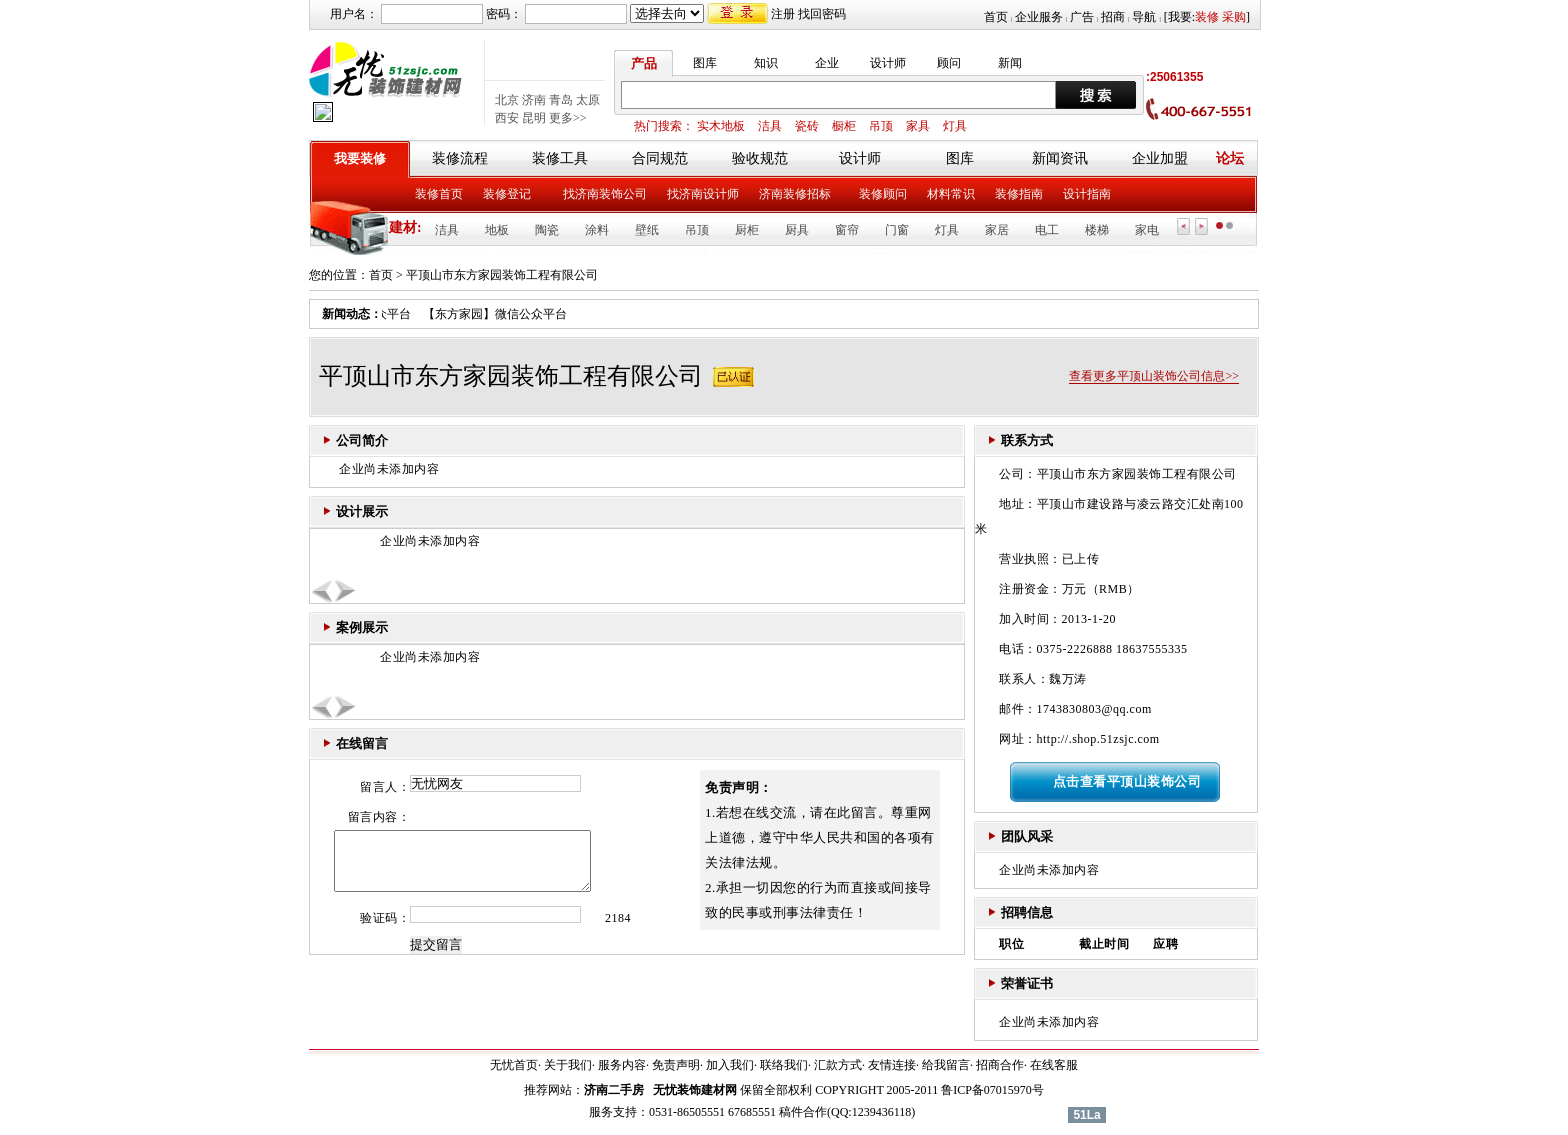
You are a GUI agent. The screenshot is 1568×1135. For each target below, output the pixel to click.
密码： (504, 14)
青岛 (561, 100)
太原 (588, 100)
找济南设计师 (703, 194)
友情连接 (892, 1065)
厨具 (797, 230)
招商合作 (1000, 1065)
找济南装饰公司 (605, 194)
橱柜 (844, 126)
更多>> (568, 118)
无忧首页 (514, 1065)
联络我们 (784, 1065)
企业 (827, 63)
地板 (497, 230)
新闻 (1010, 63)
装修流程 (460, 158)
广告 (1082, 17)
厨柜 (747, 230)
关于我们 (568, 1065)
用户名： (354, 14)
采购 (1234, 17)
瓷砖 (807, 126)
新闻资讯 (1060, 158)
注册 (783, 14)
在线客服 (1054, 1065)
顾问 (949, 63)
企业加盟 (1160, 158)
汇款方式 (838, 1065)
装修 (1207, 17)
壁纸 (647, 230)
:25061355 (1174, 77)
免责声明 (676, 1065)
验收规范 (760, 158)
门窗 (897, 230)
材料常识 (951, 194)
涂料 (597, 230)
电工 (1047, 230)
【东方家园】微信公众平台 (502, 314)
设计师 (888, 63)
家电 (1147, 230)
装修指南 (1019, 194)
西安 (507, 118)
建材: (405, 227)
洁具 (770, 126)
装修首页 (439, 194)
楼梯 (1097, 230)
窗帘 (847, 230)
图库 (705, 63)
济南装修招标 (795, 194)
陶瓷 (547, 230)
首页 (996, 17)
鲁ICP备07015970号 (992, 1090)
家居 (997, 230)
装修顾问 (883, 194)
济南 (534, 100)
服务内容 (622, 1065)
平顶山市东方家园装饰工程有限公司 (502, 275)
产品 (644, 63)
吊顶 (881, 126)
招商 (1113, 17)
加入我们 (730, 1065)
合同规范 (660, 158)
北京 (507, 100)
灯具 (955, 126)
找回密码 (822, 14)
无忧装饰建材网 (695, 1090)
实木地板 (721, 126)
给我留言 (946, 1065)
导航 (1144, 17)
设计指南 (1087, 194)
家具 (918, 126)
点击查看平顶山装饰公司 (1127, 781)
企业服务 (1039, 17)
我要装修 (360, 158)
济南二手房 (614, 1090)
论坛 (1230, 158)
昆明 (534, 118)
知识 (766, 63)
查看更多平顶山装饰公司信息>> (1154, 376)
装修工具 (560, 158)
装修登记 (507, 194)
